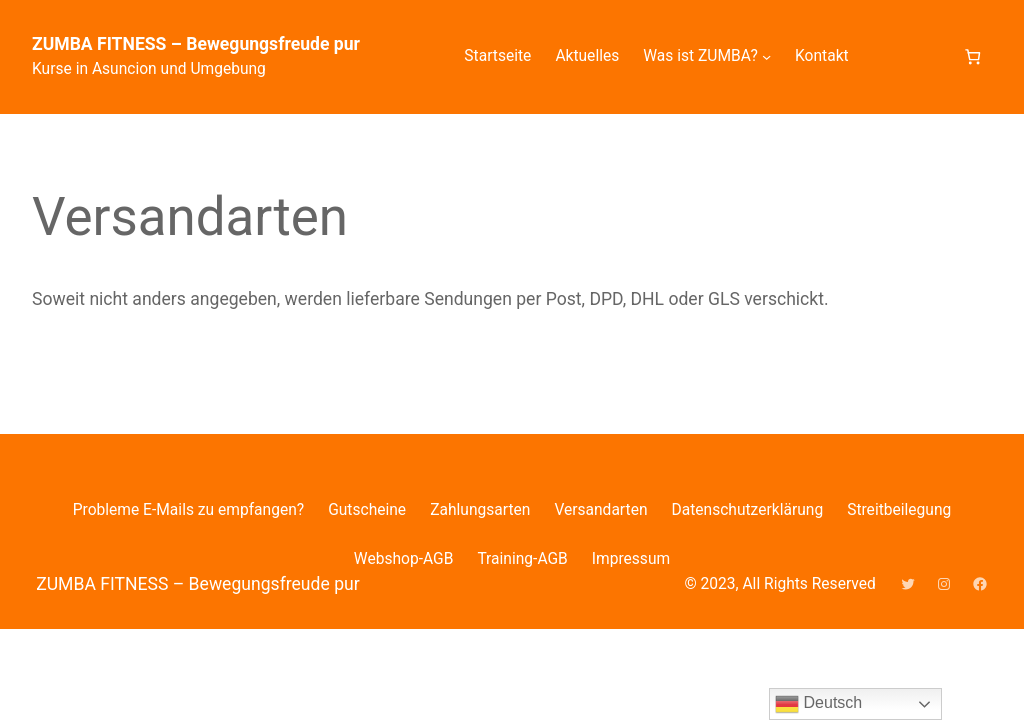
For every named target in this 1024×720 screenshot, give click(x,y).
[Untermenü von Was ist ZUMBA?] (766, 56)
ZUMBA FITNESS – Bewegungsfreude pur (196, 44)
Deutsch (818, 704)
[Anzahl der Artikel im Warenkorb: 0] (972, 56)
